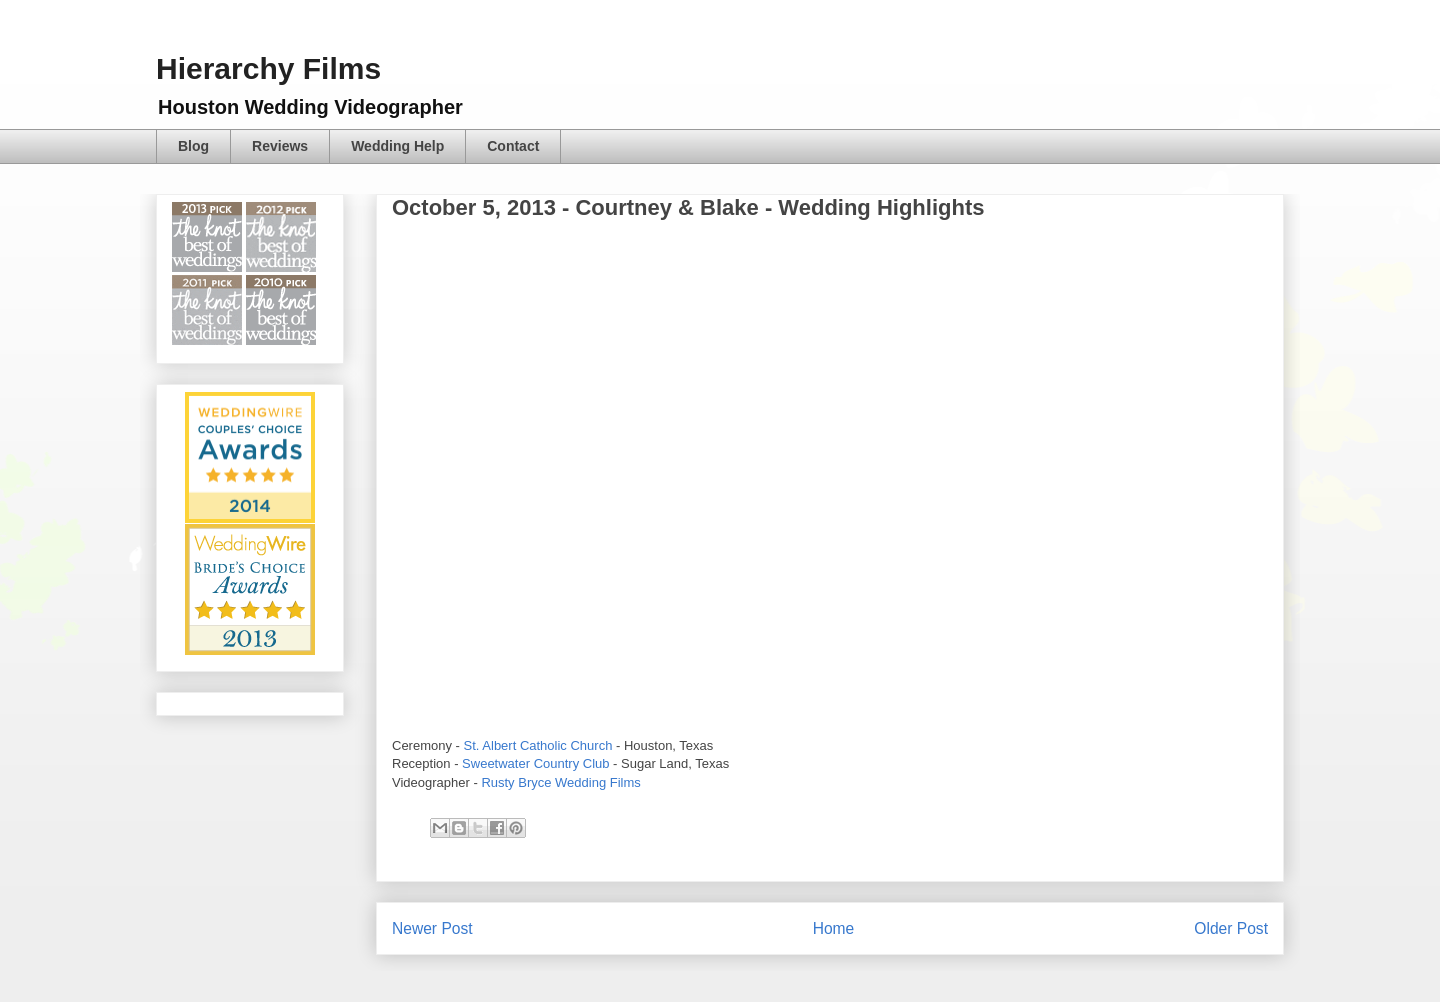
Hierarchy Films (268, 68)
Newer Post (432, 928)
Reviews (280, 146)
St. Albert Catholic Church (538, 745)
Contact (513, 146)
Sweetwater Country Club (535, 763)
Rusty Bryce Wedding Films (560, 782)
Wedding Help (397, 146)
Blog (193, 146)
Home (834, 928)
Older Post (1231, 928)
